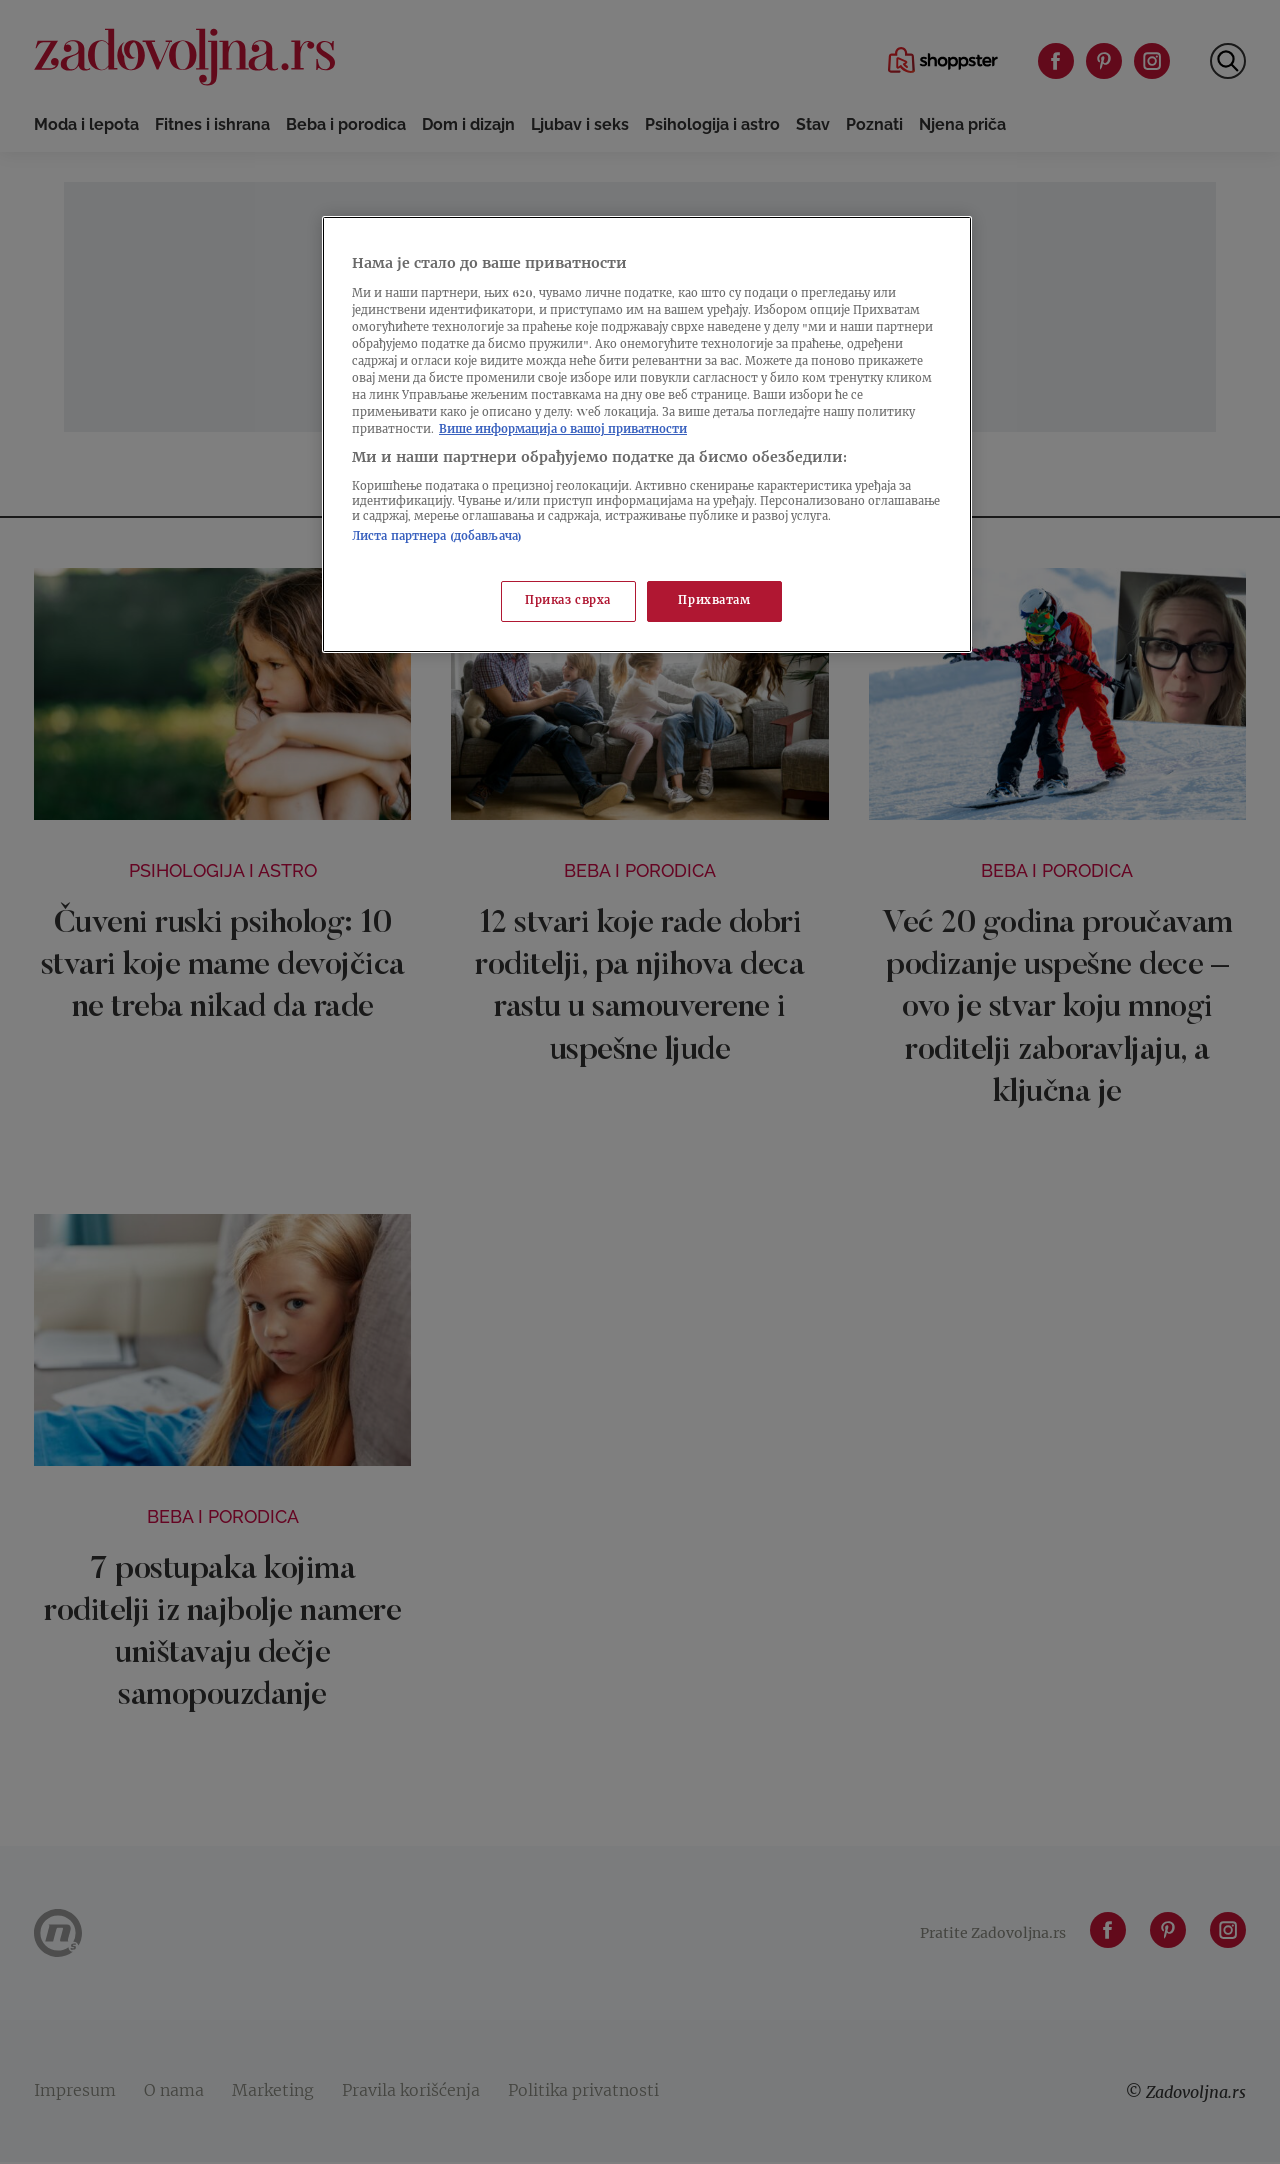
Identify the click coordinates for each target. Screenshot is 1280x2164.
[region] (647, 434)
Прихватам (714, 601)
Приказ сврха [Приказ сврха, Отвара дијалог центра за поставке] (568, 601)
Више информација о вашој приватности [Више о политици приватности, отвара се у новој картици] (563, 430)
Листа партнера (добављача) (437, 537)
